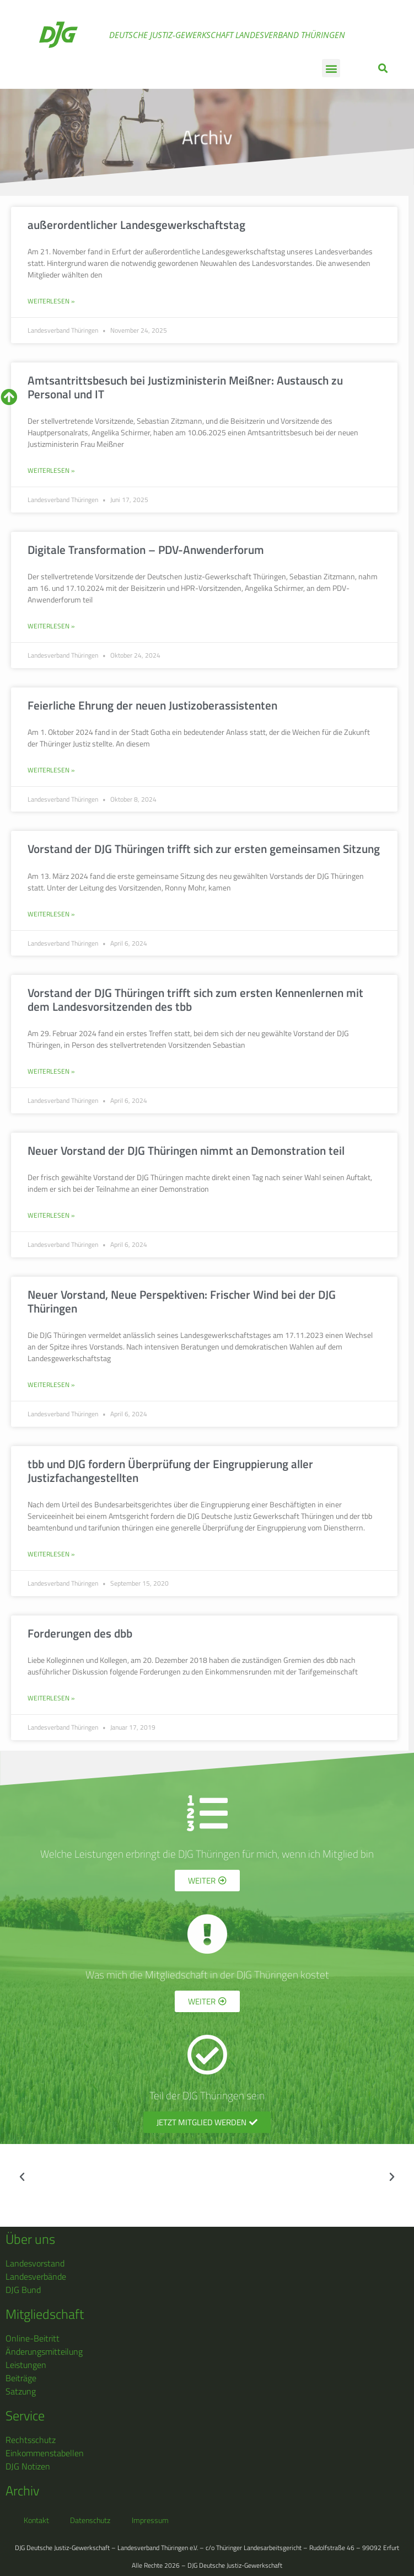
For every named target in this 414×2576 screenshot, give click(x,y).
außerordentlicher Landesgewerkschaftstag (136, 224)
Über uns (30, 2239)
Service (25, 2415)
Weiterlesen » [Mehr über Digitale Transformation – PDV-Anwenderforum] (51, 626)
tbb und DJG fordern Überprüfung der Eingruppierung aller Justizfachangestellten (170, 1470)
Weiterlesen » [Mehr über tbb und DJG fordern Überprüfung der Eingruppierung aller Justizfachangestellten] (51, 1554)
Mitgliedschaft (45, 2314)
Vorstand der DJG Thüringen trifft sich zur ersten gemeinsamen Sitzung (204, 848)
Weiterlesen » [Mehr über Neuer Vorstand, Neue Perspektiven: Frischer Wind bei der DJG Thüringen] (51, 1385)
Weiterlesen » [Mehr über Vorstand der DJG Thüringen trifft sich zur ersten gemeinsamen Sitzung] (51, 914)
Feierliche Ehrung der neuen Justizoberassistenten (152, 705)
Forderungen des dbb (80, 1633)
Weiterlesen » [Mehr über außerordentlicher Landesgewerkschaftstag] (51, 301)
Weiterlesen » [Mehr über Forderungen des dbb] (51, 1698)
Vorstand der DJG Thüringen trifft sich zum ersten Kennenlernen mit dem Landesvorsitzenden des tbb (195, 999)
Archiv (207, 136)
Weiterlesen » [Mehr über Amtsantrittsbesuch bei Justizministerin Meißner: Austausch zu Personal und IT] (51, 471)
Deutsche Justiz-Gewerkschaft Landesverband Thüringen (227, 34)
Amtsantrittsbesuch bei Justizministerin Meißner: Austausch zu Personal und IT (185, 387)
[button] (331, 68)
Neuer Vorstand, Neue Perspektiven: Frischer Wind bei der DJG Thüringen (182, 1301)
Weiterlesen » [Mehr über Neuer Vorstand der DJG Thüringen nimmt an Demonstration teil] (51, 1215)
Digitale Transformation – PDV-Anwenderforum (146, 549)
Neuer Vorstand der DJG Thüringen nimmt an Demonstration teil (186, 1150)
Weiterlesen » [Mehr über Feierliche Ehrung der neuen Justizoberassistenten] (51, 770)
